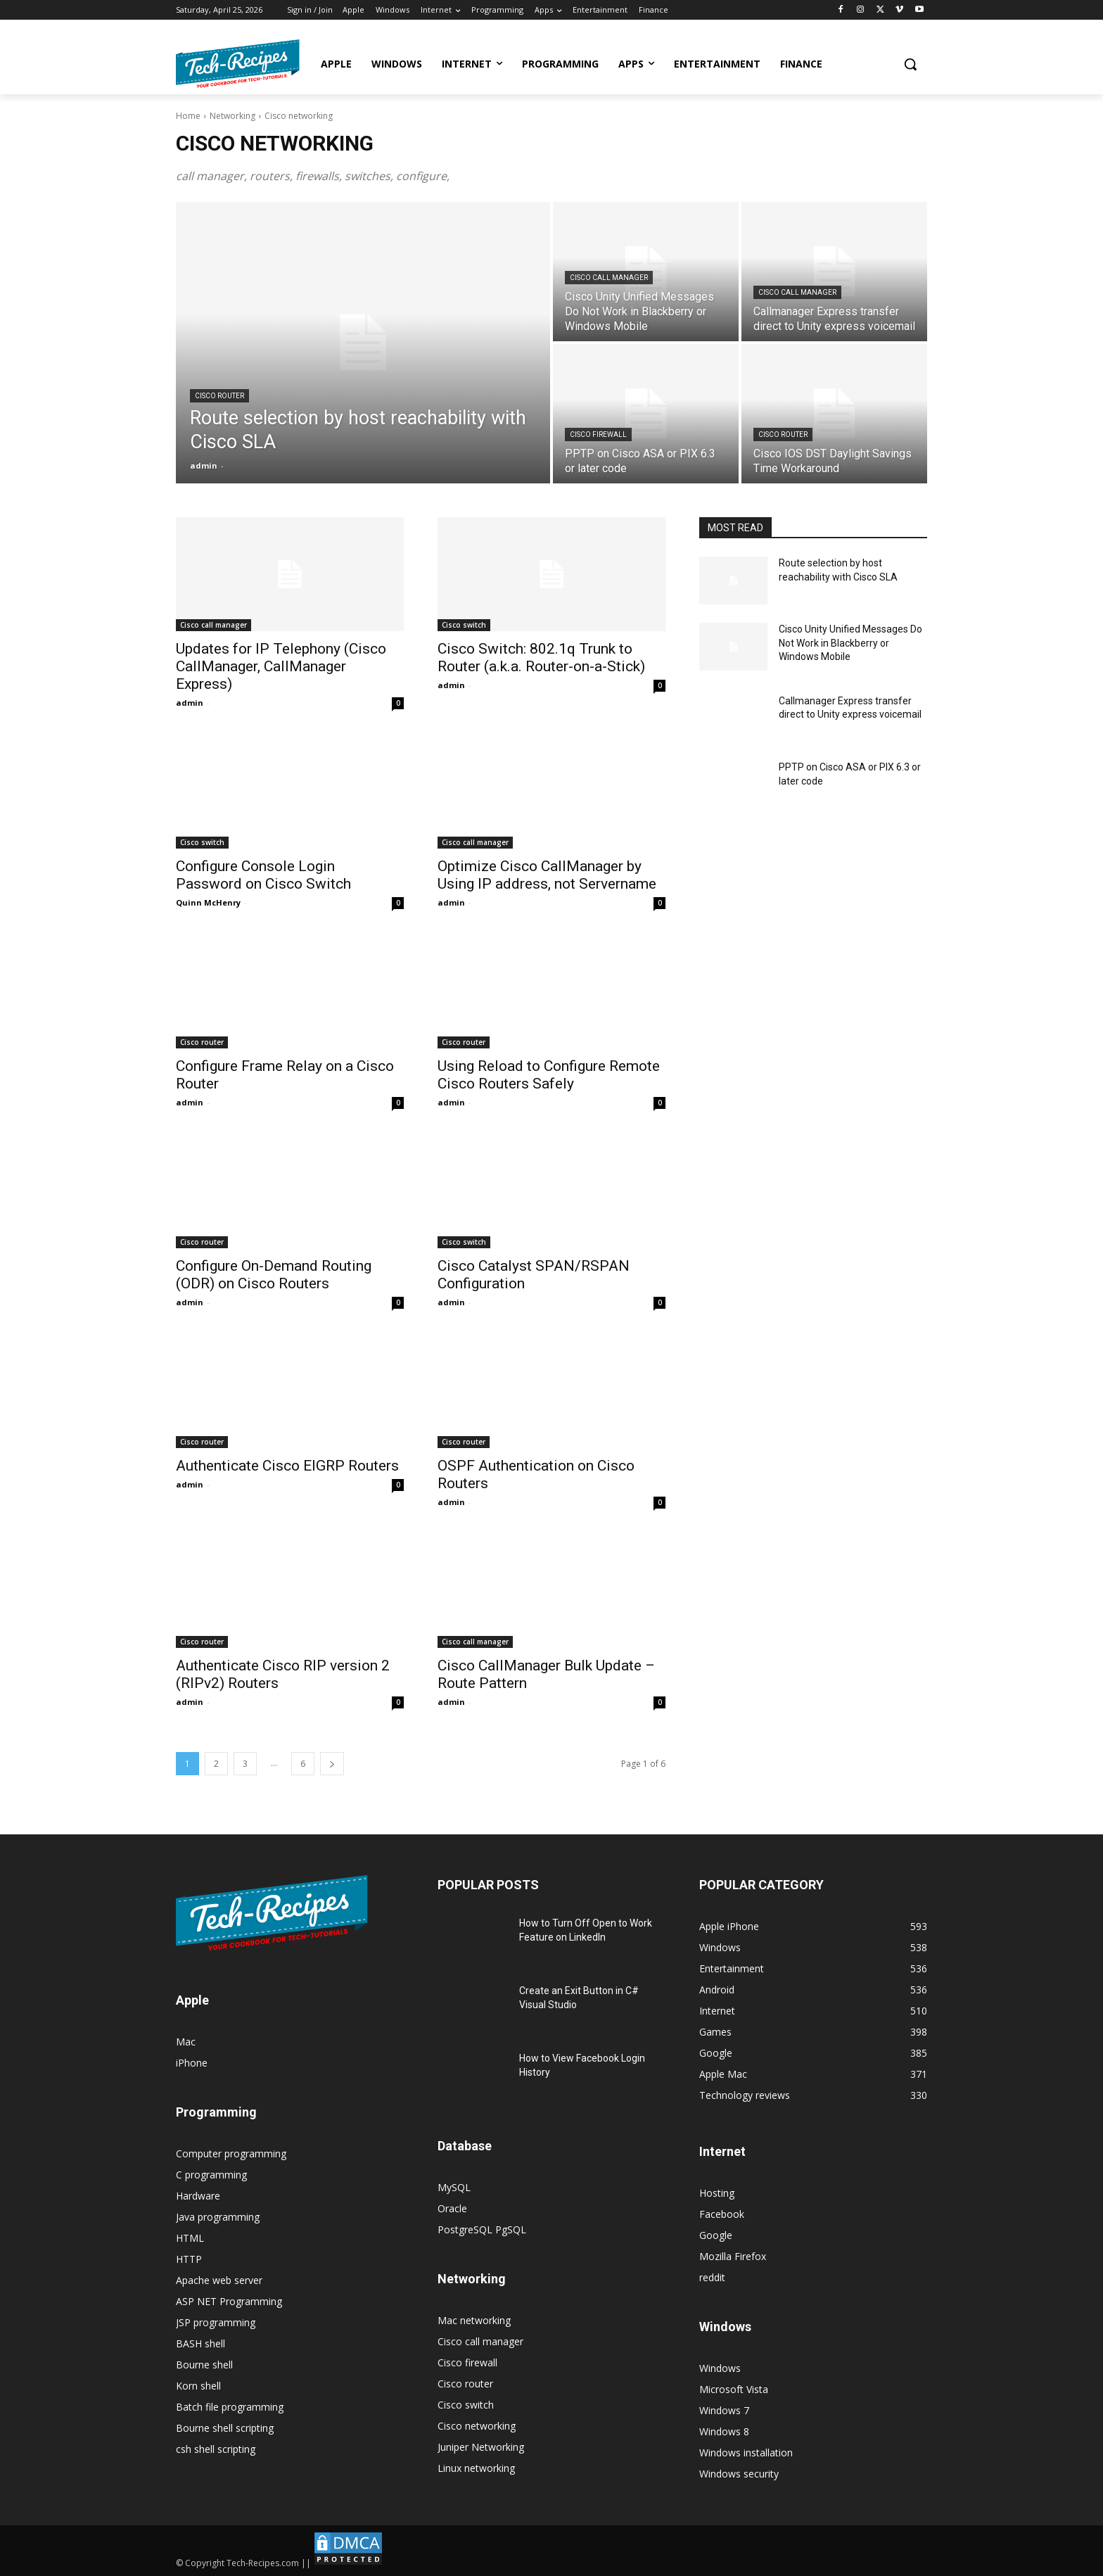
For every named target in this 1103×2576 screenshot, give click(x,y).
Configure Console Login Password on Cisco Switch (263, 875)
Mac (186, 2041)
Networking (232, 116)
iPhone (192, 2062)
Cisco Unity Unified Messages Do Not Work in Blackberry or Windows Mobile (850, 642)
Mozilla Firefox (732, 2256)
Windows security (739, 2473)
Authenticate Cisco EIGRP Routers (287, 1465)
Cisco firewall (598, 434)
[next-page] (332, 1763)
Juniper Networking (481, 2447)
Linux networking (476, 2468)
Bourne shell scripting (225, 2428)
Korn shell (198, 2385)
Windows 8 (724, 2431)
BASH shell (200, 2343)
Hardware (198, 2195)
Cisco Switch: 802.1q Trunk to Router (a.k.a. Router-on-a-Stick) (541, 657)
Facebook (721, 2214)
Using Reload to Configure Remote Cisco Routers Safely (549, 1075)
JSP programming (215, 2322)
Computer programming (231, 2153)
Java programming (218, 2216)
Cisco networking (477, 2425)
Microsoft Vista (733, 2389)
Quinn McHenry (208, 902)
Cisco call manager (609, 277)
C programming (211, 2174)
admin (189, 702)
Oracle (452, 2208)
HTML (190, 2238)
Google (715, 2235)
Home (188, 116)
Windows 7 (724, 2410)
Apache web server (219, 2280)
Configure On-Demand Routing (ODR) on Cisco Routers (273, 1274)
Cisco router (219, 396)
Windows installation (746, 2452)
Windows (720, 2368)
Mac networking (474, 2320)
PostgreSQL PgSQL (482, 2229)
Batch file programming (229, 2406)
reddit (712, 2277)
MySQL (454, 2187)
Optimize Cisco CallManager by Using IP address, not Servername (547, 875)
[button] (910, 64)
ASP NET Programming (229, 2301)
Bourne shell (204, 2364)
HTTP (189, 2259)
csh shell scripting (215, 2449)
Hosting (716, 2193)
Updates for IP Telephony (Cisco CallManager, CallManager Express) (281, 666)
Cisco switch (464, 625)
